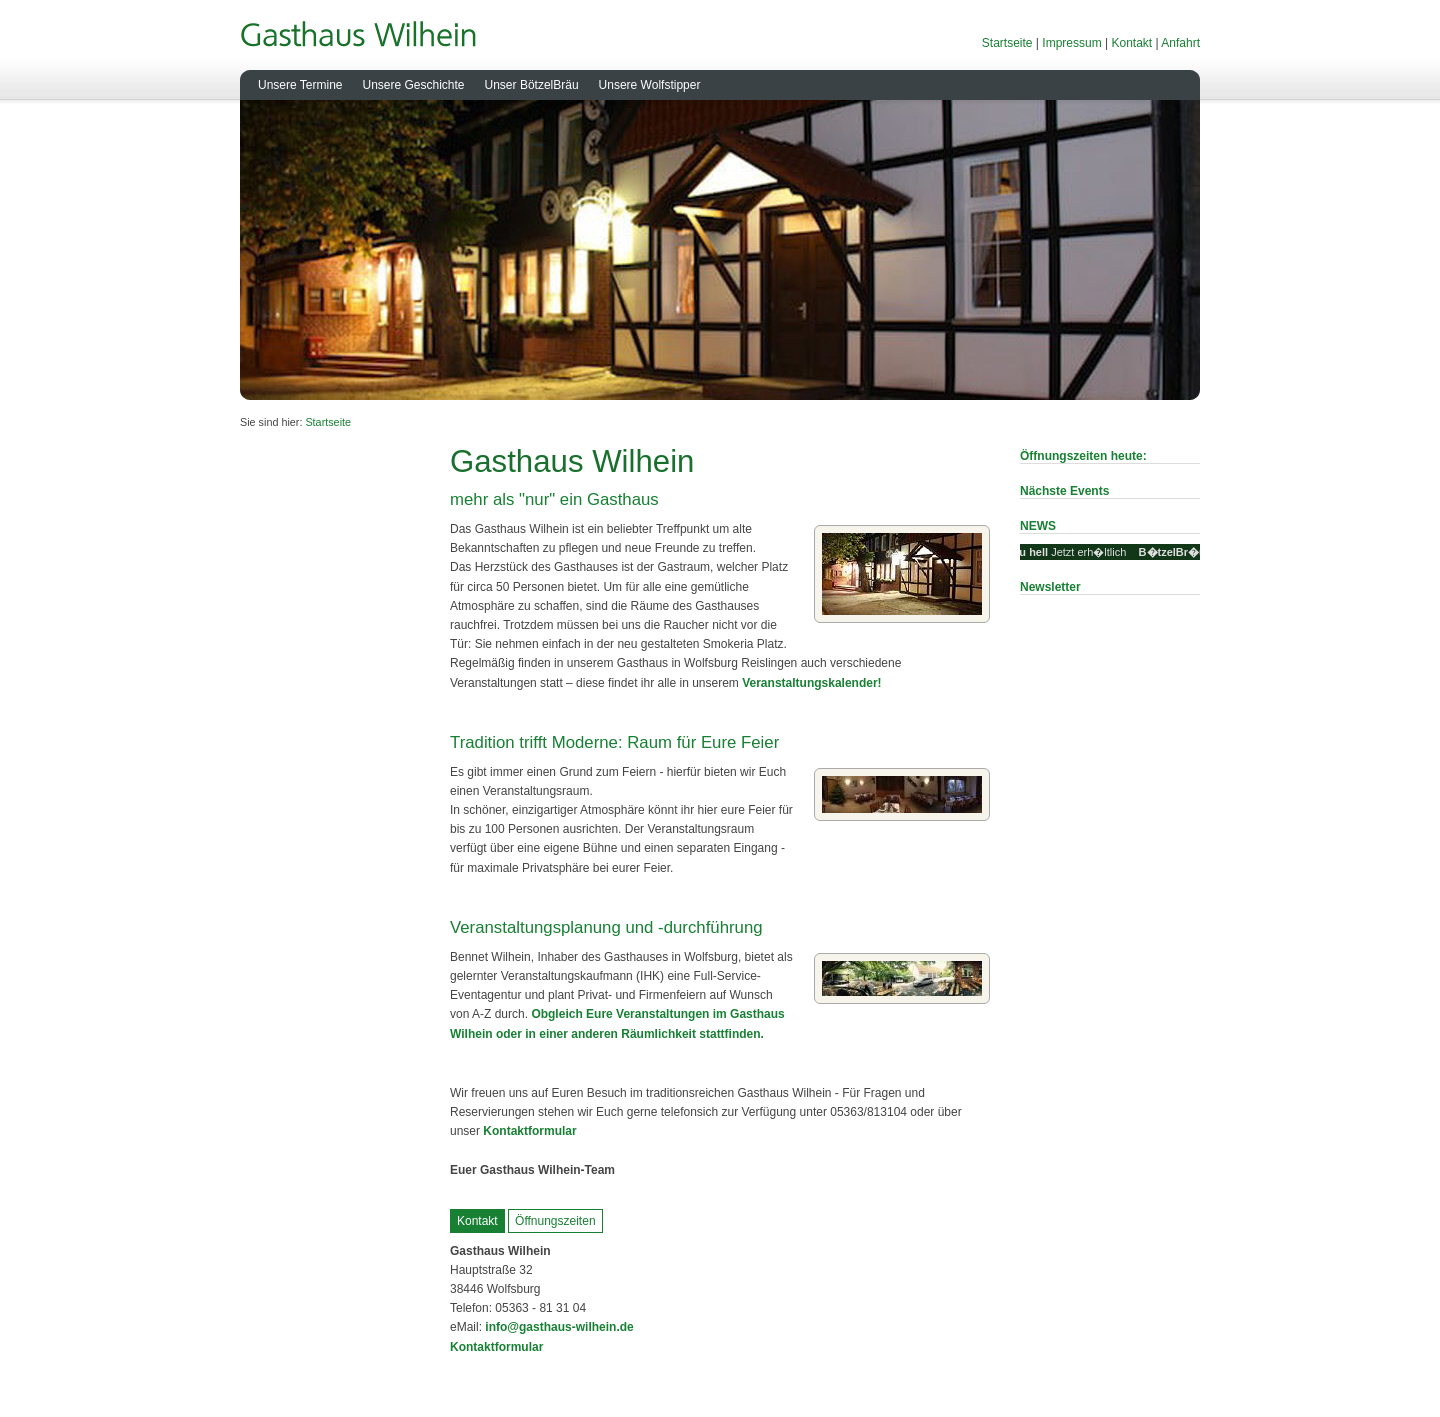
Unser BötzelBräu (532, 85)
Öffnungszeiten (555, 1221)
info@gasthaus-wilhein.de (558, 1327)
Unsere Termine (300, 85)
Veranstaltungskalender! (811, 683)
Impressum (1071, 43)
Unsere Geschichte (413, 85)
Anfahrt (1180, 43)
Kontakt (1131, 43)
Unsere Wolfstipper (650, 85)
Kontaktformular (529, 1131)
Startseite (1007, 43)
